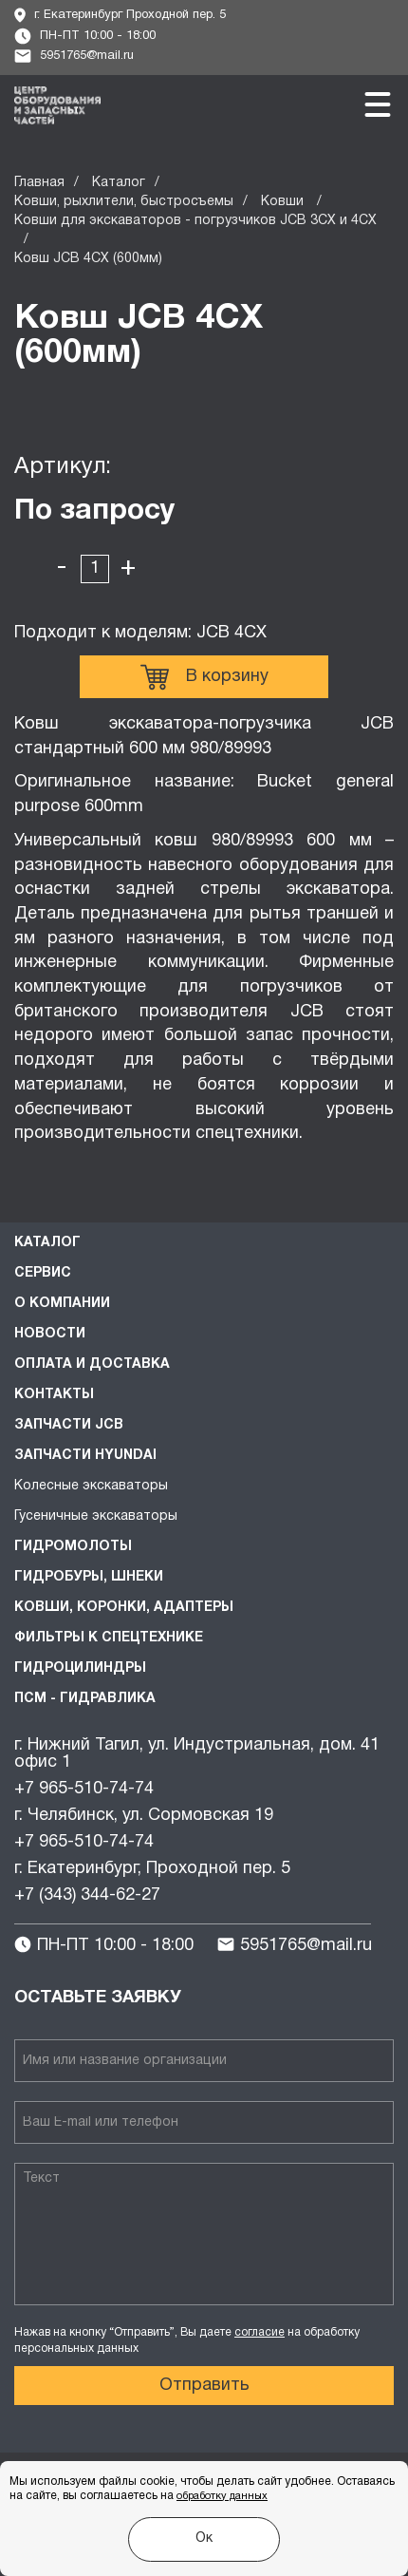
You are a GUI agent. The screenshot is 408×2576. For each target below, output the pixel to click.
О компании (62, 1303)
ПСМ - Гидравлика (85, 1699)
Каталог (118, 183)
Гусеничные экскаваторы (95, 1516)
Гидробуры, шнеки (88, 1577)
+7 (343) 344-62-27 (87, 1895)
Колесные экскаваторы (91, 1486)
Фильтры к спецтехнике (108, 1638)
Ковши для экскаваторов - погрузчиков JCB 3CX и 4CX (195, 221)
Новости (49, 1334)
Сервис (42, 1273)
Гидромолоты (73, 1547)
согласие (259, 2332)
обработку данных (222, 2496)
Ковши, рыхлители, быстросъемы (123, 202)
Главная (39, 183)
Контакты (54, 1395)
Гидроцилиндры (80, 1668)
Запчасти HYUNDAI (85, 1455)
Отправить (204, 2385)
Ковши (284, 202)
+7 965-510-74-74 (84, 1789)
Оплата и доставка (92, 1364)
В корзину (204, 677)
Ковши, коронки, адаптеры (123, 1607)
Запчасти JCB (68, 1425)
